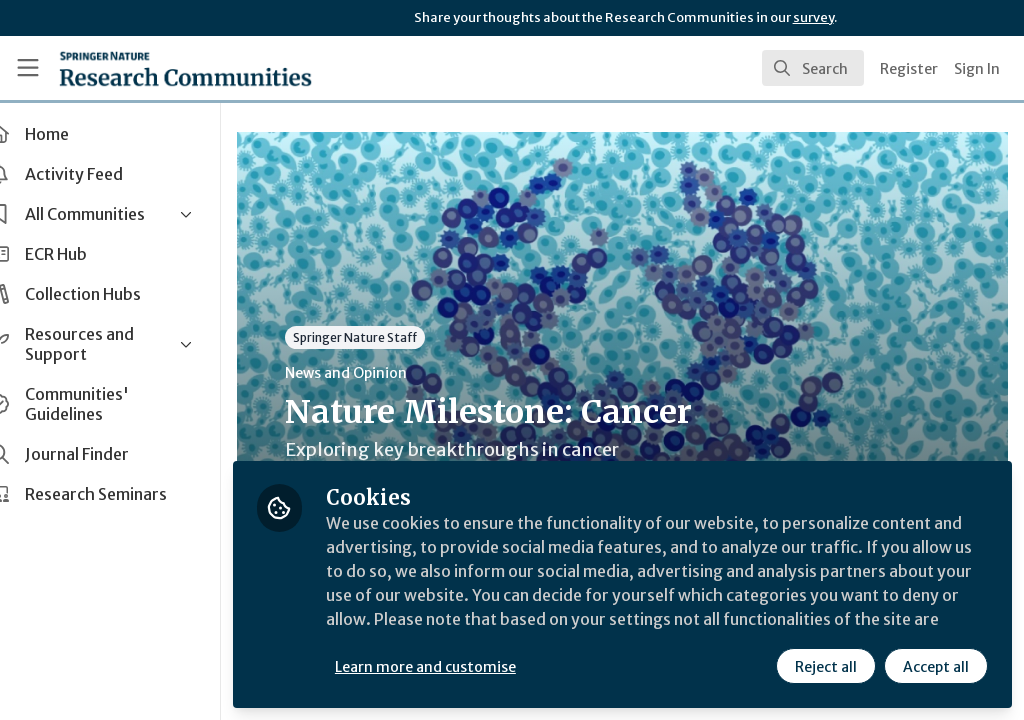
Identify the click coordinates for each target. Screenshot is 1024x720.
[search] (813, 68)
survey (813, 17)
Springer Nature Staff (390, 337)
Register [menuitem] (909, 69)
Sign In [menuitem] (977, 69)
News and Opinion (381, 373)
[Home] (185, 68)
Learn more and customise (460, 667)
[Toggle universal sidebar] (28, 68)
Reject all (826, 667)
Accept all (936, 667)
